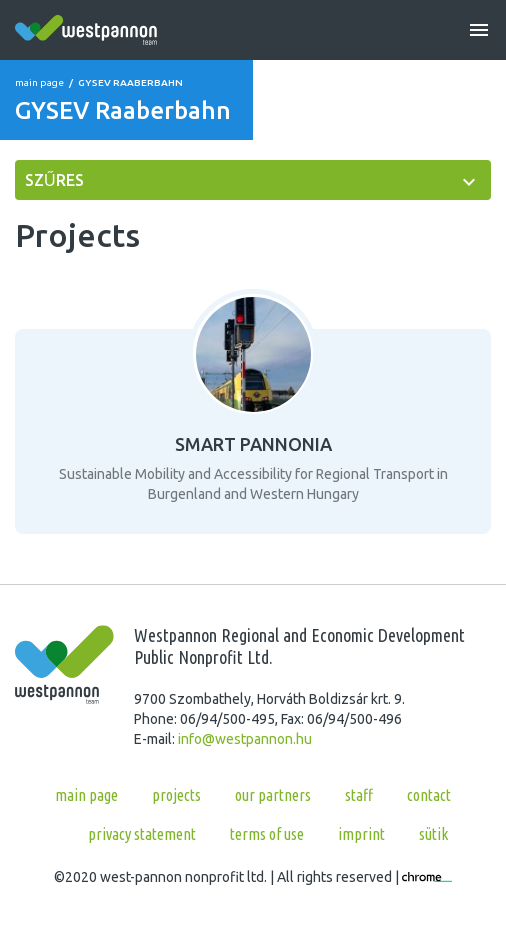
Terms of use (267, 834)
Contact (429, 795)
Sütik (433, 834)
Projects (176, 795)
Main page (39, 82)
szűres (54, 180)
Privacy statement (142, 834)
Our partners (273, 795)
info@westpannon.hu (245, 739)
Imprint (361, 834)
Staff (359, 795)
